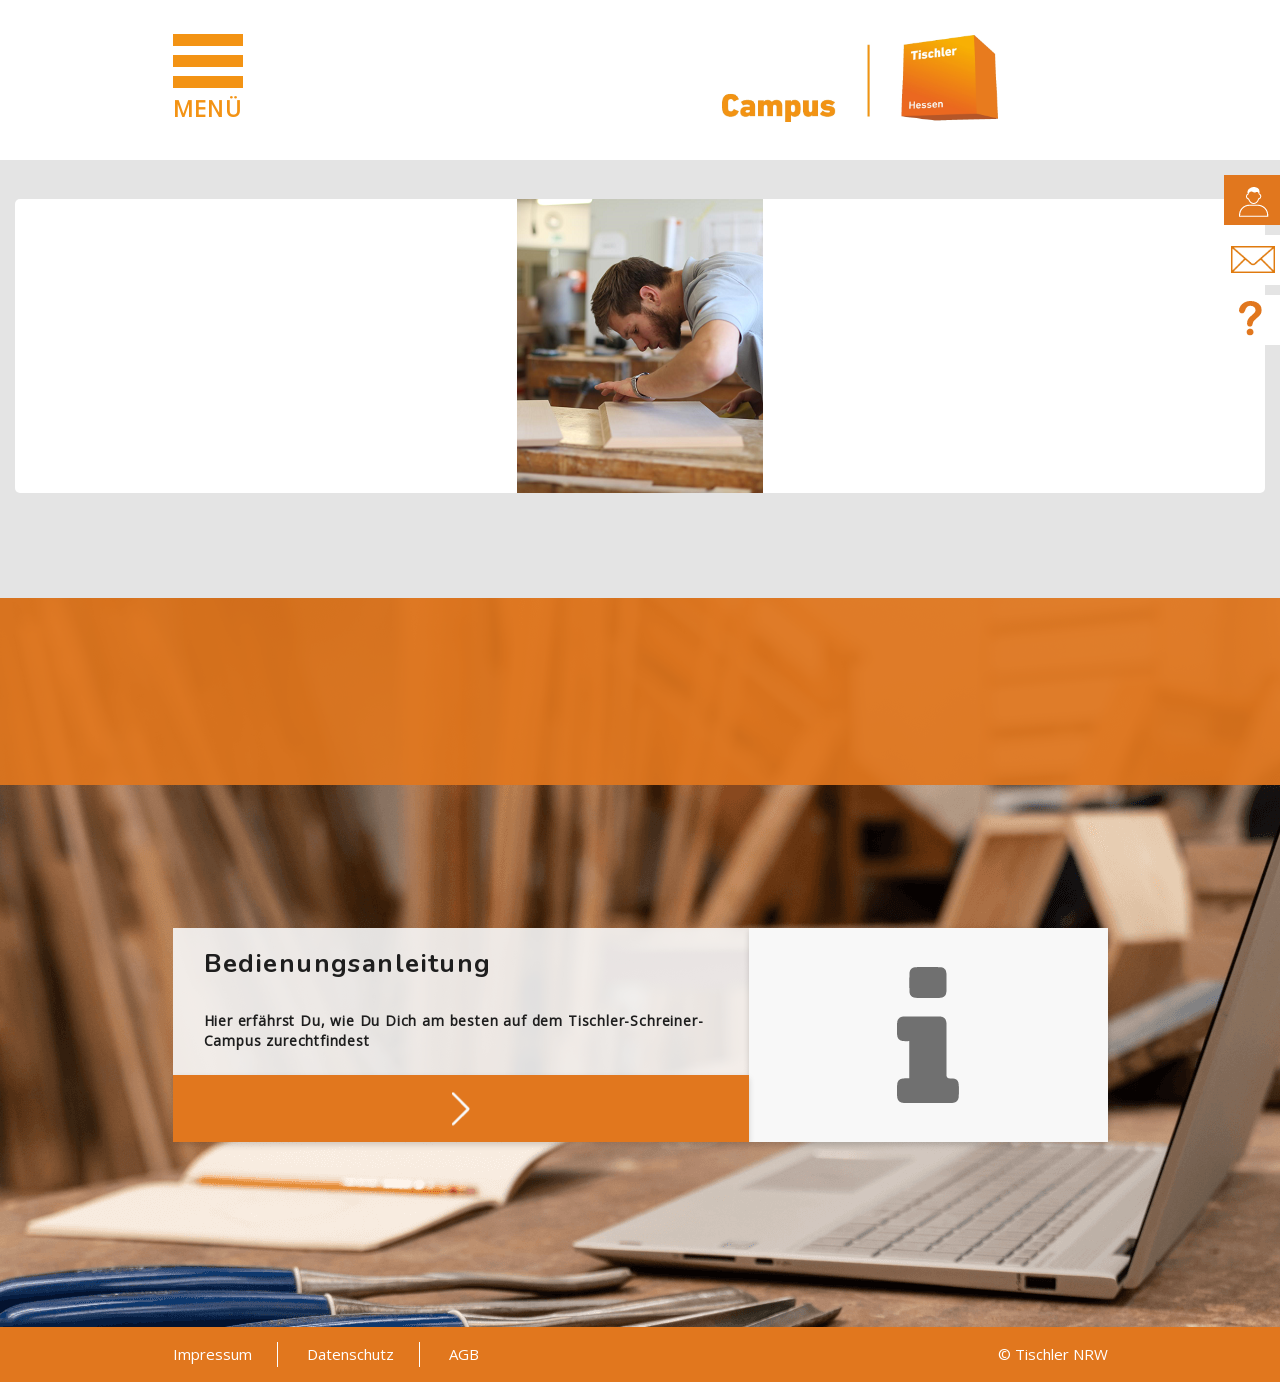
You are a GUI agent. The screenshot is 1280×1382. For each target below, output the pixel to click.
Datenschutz (350, 1354)
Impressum (212, 1354)
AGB (464, 1354)
